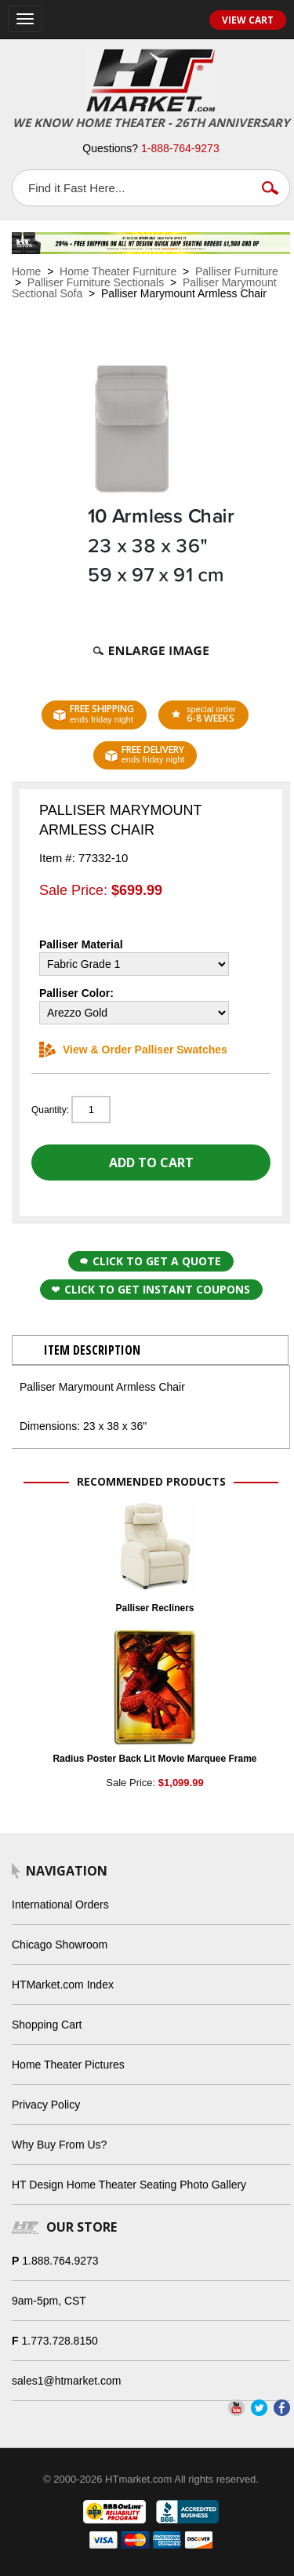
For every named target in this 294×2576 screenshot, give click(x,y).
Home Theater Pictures (68, 2064)
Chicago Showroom (59, 1944)
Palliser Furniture (236, 271)
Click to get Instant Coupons (151, 1289)
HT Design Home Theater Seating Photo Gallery (129, 2184)
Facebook (282, 2408)
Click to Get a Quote (150, 1260)
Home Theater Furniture (118, 271)
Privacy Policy (46, 2104)
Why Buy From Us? (59, 2144)
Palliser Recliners (154, 1608)
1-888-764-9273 (180, 148)
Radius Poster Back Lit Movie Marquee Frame (154, 1758)
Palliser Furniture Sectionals (95, 282)
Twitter (259, 2408)
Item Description (92, 1350)
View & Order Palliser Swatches (133, 1049)
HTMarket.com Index (63, 1984)
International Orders (60, 1904)
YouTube (236, 2408)
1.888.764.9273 (60, 2260)
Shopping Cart (47, 2024)
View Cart (248, 20)
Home (26, 271)
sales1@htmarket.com (66, 2380)
